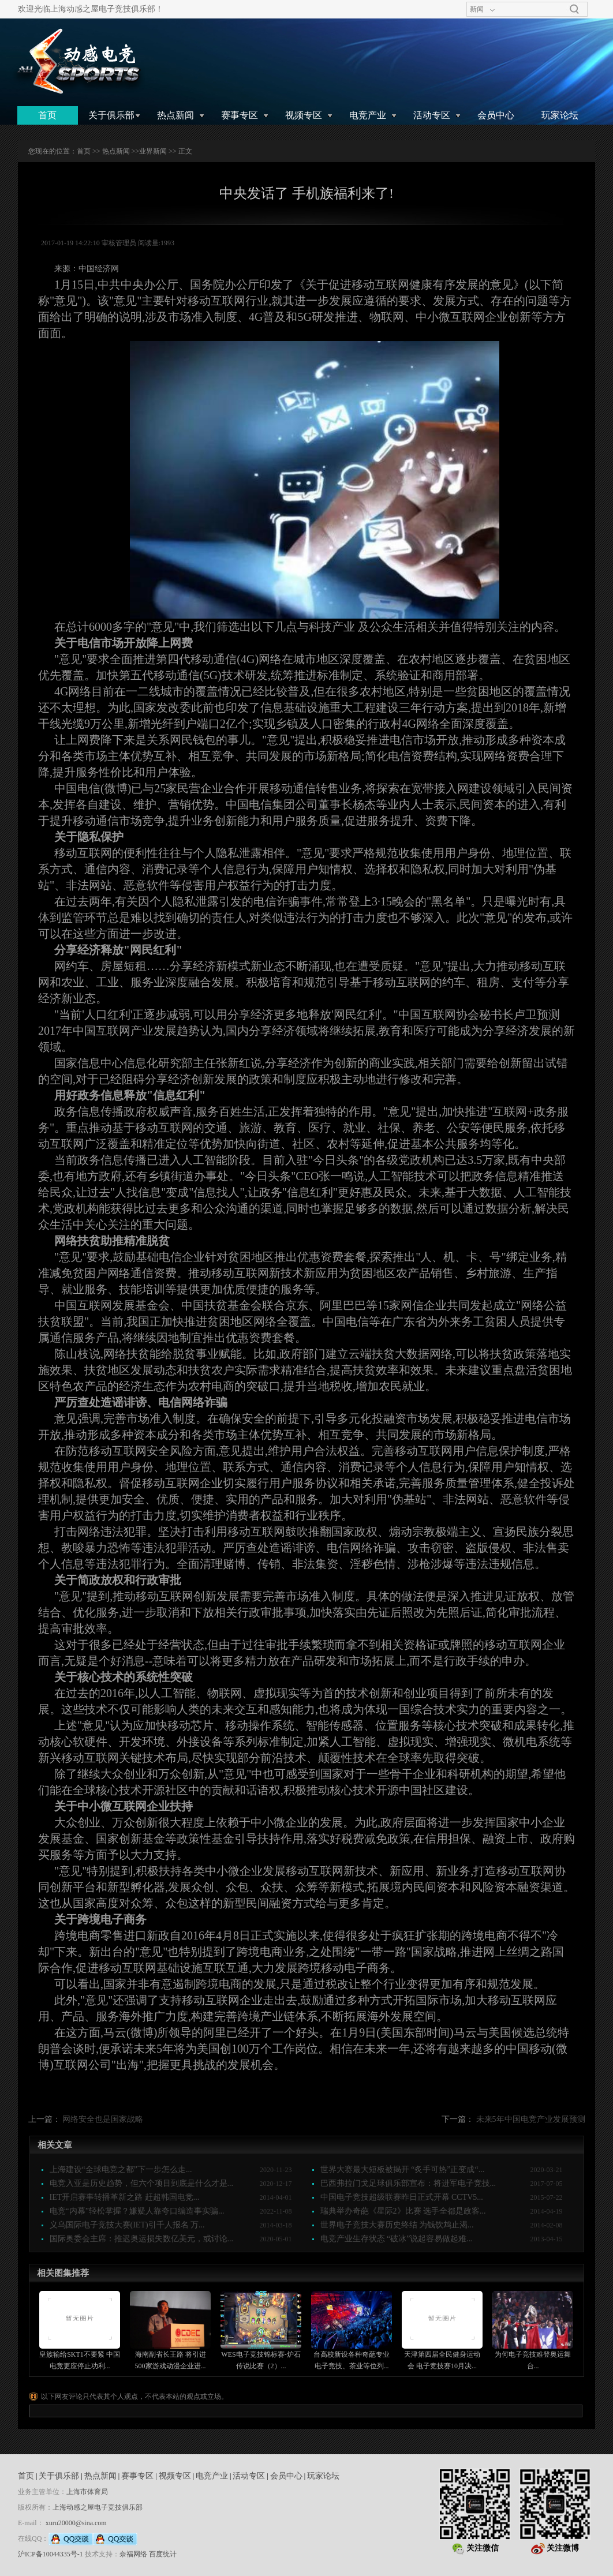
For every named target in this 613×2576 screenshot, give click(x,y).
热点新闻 (175, 115)
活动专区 (431, 115)
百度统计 (163, 2554)
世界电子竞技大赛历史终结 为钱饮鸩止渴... (397, 2225)
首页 (47, 115)
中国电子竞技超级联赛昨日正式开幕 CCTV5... (401, 2197)
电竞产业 (367, 115)
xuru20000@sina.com (76, 2523)
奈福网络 (133, 2554)
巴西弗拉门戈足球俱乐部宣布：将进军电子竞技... (408, 2183)
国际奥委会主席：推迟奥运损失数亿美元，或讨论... (142, 2238)
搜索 (574, 9)
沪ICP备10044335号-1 (50, 2554)
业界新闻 (153, 151)
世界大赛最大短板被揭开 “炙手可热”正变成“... (402, 2169)
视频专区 (303, 115)
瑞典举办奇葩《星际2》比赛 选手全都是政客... (403, 2211)
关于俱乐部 (111, 115)
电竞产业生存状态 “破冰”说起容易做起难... (396, 2238)
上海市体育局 (87, 2492)
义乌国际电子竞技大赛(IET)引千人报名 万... (127, 2225)
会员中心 (495, 115)
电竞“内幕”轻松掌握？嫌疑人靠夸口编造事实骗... (137, 2211)
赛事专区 (239, 115)
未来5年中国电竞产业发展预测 (530, 2119)
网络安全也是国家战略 (102, 2119)
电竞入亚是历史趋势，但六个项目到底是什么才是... (142, 2183)
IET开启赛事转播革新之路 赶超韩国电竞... (125, 2197)
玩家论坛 (559, 115)
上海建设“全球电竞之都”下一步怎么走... (121, 2169)
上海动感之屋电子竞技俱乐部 (98, 2507)
